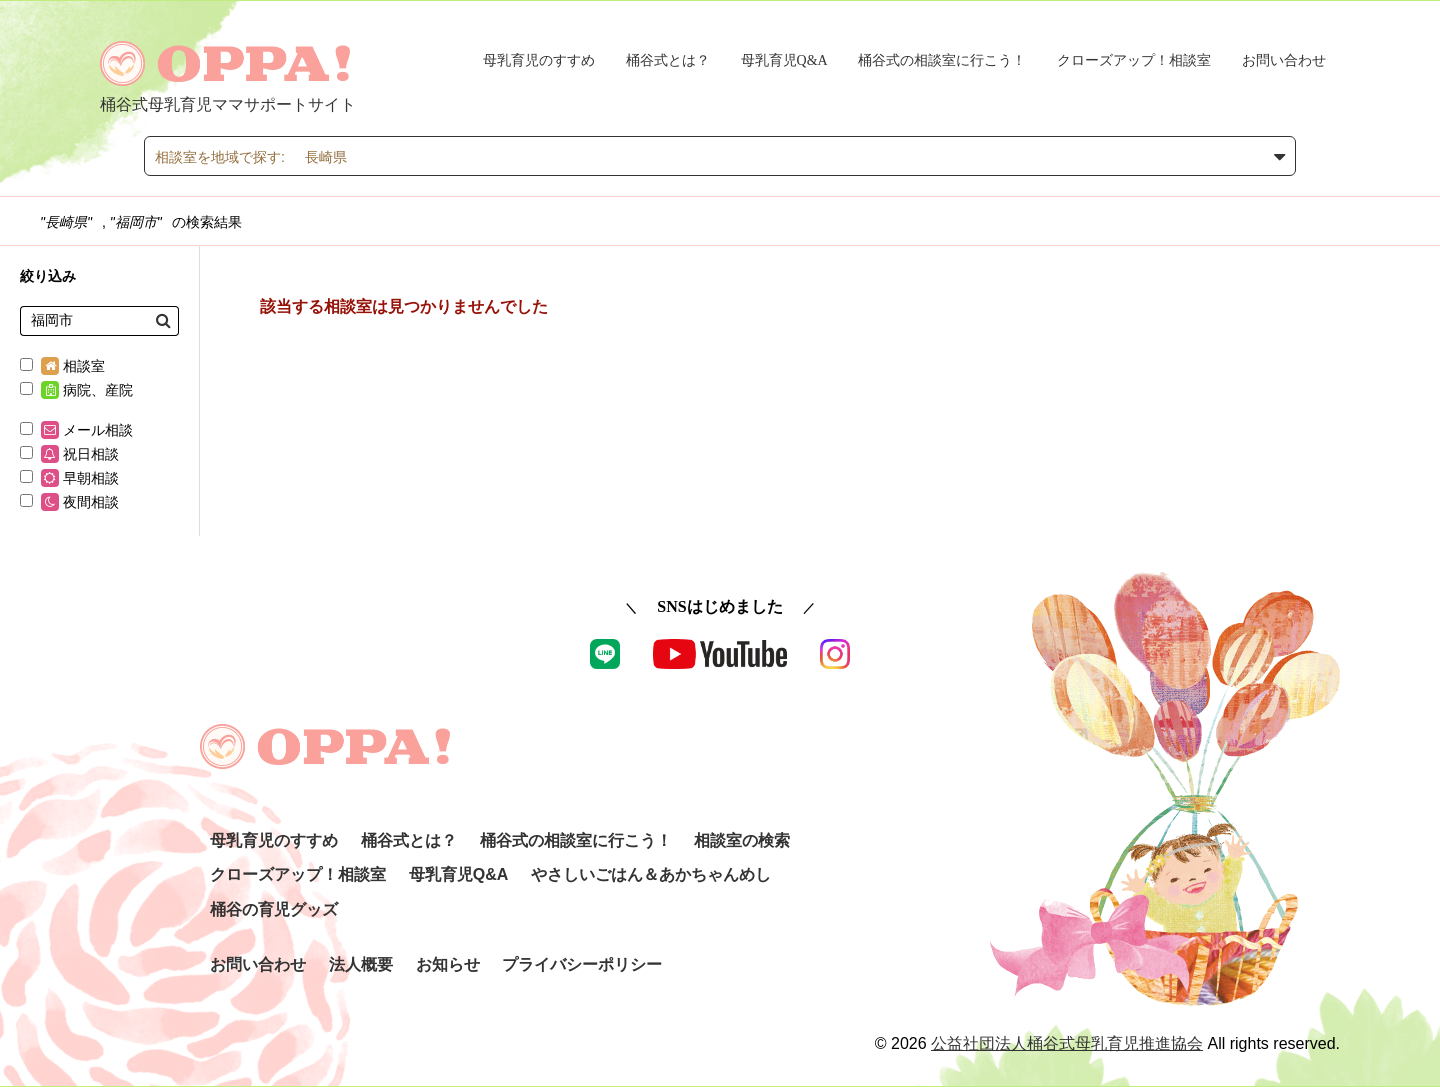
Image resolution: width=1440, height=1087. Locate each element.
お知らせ (448, 964)
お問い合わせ (1284, 60)
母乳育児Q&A (784, 60)
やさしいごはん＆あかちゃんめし (651, 874)
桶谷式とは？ (668, 60)
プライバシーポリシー (582, 964)
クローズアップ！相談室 (1134, 60)
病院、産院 (76, 390)
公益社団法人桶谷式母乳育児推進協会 (1067, 1043)
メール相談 (76, 430)
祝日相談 (69, 454)
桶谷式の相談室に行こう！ (942, 60)
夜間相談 (69, 502)
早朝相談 (69, 478)
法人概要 (361, 964)
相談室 (62, 366)
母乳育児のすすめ (539, 60)
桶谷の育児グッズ (274, 909)
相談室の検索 (742, 840)
